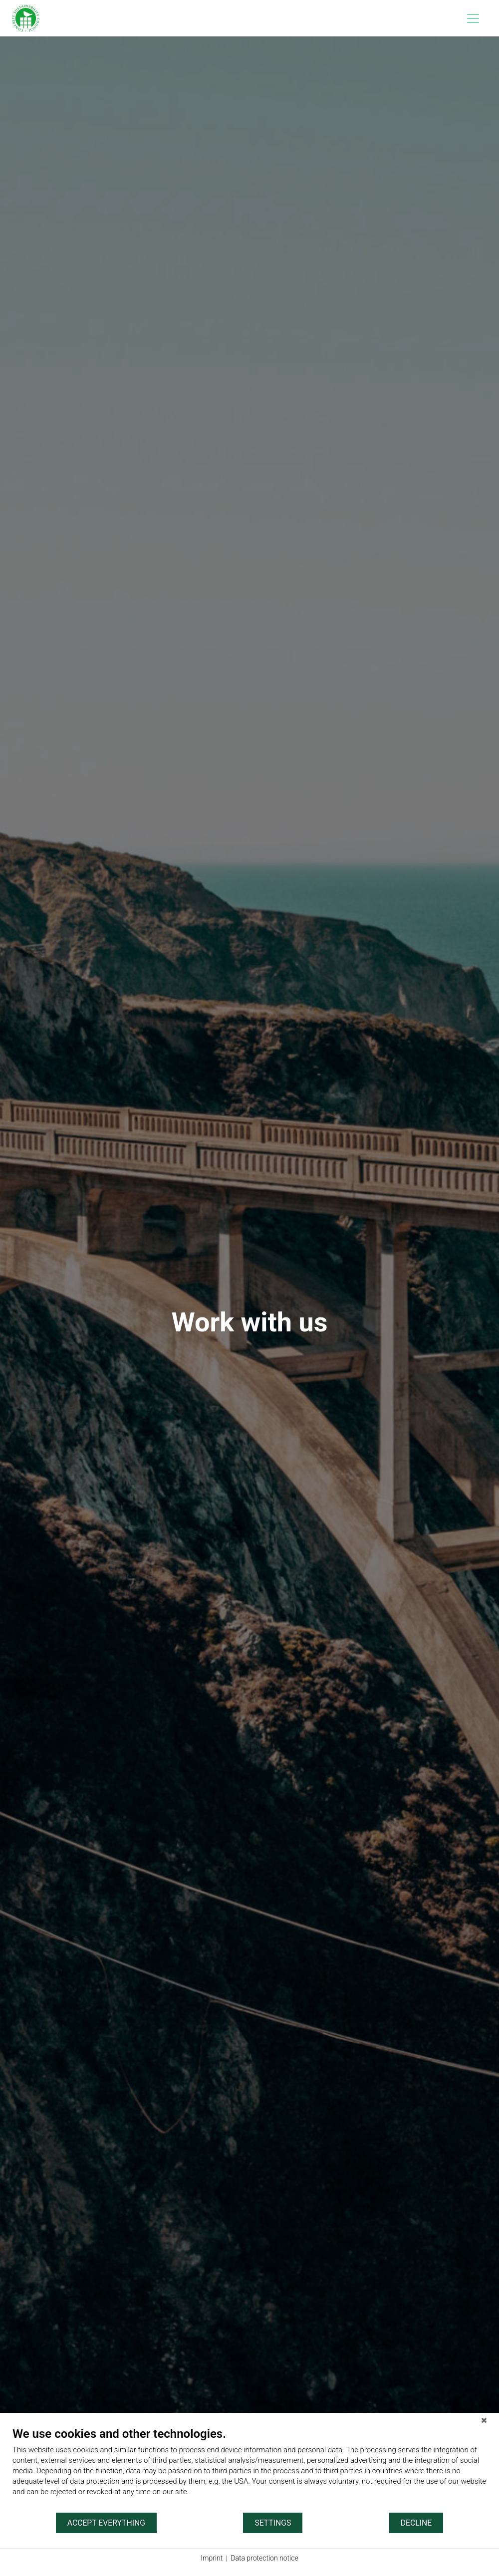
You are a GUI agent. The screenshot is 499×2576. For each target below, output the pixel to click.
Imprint (212, 2558)
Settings (272, 2523)
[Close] (484, 2420)
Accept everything (106, 2523)
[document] (249, 2469)
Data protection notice (264, 2558)
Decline (416, 2523)
